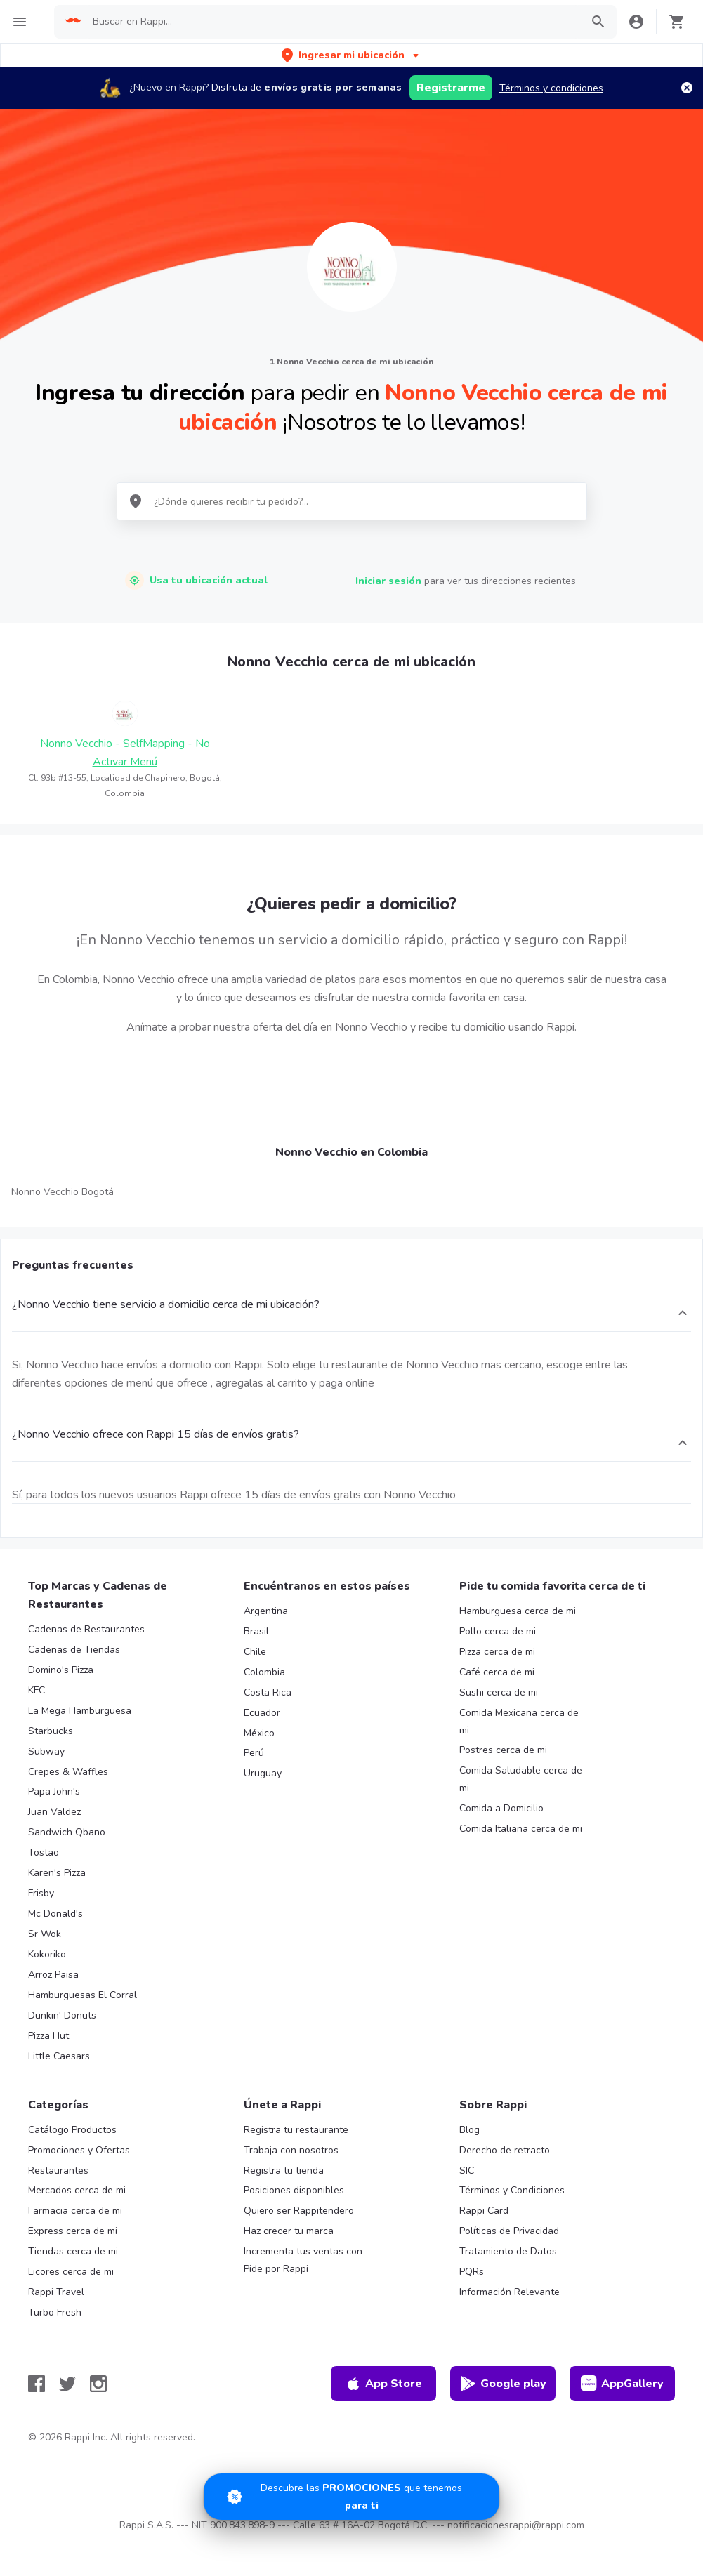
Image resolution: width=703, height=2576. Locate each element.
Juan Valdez (54, 1811)
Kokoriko (47, 1954)
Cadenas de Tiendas (74, 1649)
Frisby (41, 1893)
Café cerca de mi (496, 1672)
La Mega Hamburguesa (79, 1710)
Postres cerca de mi (503, 1750)
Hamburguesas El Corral (82, 1995)
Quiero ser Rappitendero (299, 2210)
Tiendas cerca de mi (73, 2251)
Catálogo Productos (72, 2129)
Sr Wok (44, 1934)
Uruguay (263, 1773)
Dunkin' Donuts (62, 2015)
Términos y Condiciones (512, 2190)
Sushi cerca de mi (498, 1692)
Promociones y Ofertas (79, 2150)
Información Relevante (509, 2292)
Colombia (264, 1672)
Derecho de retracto (504, 2150)
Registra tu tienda (284, 2170)
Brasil (256, 1631)
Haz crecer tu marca (289, 2231)
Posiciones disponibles (294, 2190)
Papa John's (54, 1791)
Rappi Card (483, 2210)
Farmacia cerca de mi (75, 2210)
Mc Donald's (55, 1913)
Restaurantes (58, 2170)
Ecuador (262, 1712)
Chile (255, 1651)
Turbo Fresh (54, 2312)
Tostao (43, 1852)
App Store (383, 2383)
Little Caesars (59, 2056)
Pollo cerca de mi (497, 1631)
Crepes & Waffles (68, 1771)
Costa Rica (267, 1692)
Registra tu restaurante (296, 2129)
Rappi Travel (56, 2292)
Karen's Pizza (57, 1873)
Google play (503, 2383)
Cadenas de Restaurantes (86, 1629)
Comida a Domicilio (501, 1808)
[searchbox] (332, 22)
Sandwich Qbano (66, 1832)
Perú (254, 1752)
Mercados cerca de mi (77, 2190)
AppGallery (622, 2383)
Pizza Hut (48, 2035)
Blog (469, 2129)
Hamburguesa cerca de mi (517, 1611)
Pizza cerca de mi (497, 1651)
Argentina (266, 1611)
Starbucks (50, 1731)
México (259, 1733)
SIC (466, 2170)
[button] (351, 55)
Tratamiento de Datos (508, 2251)
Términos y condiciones (551, 88)
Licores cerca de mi (71, 2271)
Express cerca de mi (72, 2231)
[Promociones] (351, 2496)
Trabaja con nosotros (291, 2150)
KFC (36, 1690)
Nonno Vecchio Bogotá (62, 1191)
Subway (46, 1751)
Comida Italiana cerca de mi (520, 1828)
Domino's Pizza (60, 1670)
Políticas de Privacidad (509, 2231)
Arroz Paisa (53, 1974)
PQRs (471, 2271)
